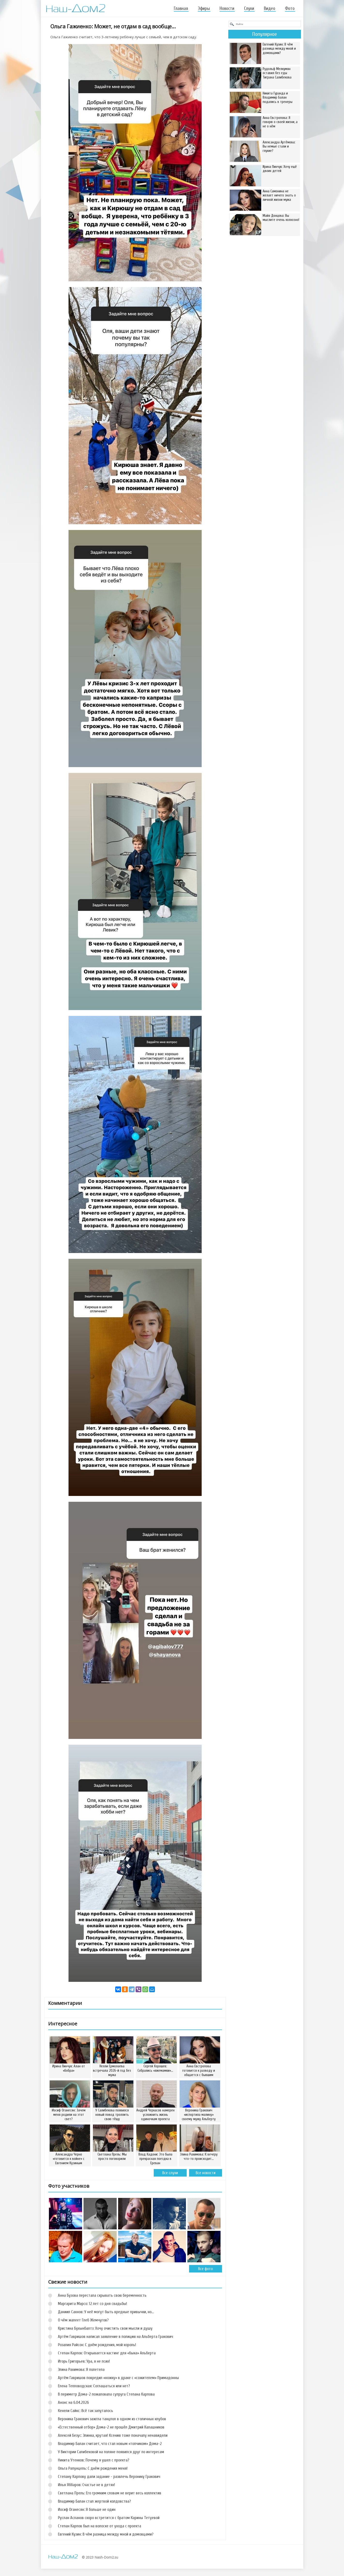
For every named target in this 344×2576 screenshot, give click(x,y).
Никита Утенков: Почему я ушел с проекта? (93, 2460)
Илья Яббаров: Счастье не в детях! (86, 2485)
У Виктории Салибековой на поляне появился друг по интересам (111, 2452)
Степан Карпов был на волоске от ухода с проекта (99, 2526)
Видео (269, 8)
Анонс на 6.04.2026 (73, 2402)
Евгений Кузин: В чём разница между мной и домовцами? (105, 2534)
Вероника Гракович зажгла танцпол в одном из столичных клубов (112, 2419)
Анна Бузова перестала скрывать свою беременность (102, 2295)
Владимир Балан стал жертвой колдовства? (94, 2501)
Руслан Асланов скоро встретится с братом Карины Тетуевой (109, 2517)
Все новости (205, 2173)
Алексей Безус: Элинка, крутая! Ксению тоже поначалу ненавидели (113, 2435)
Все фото (205, 2268)
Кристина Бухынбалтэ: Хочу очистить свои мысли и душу (105, 2328)
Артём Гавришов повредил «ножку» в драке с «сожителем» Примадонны (118, 2377)
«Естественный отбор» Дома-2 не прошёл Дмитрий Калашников (111, 2427)
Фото (290, 8)
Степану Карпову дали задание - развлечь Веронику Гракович (109, 2476)
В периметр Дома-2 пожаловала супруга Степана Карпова (106, 2394)
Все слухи (170, 2173)
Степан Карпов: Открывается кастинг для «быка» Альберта (107, 2353)
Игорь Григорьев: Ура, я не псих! (84, 2361)
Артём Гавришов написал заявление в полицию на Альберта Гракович (115, 2336)
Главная (181, 8)
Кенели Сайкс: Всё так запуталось (85, 2410)
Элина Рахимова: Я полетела (81, 2369)
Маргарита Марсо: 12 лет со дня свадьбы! (92, 2303)
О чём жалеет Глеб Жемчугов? (83, 2320)
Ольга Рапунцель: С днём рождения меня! (93, 2468)
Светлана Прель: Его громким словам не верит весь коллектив (109, 2493)
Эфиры (204, 8)
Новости (227, 8)
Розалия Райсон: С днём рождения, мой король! (97, 2345)
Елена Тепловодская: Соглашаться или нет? (94, 2386)
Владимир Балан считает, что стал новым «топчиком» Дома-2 (110, 2443)
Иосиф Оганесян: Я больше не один (86, 2509)
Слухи (249, 8)
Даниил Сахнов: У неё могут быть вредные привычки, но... (106, 2312)
